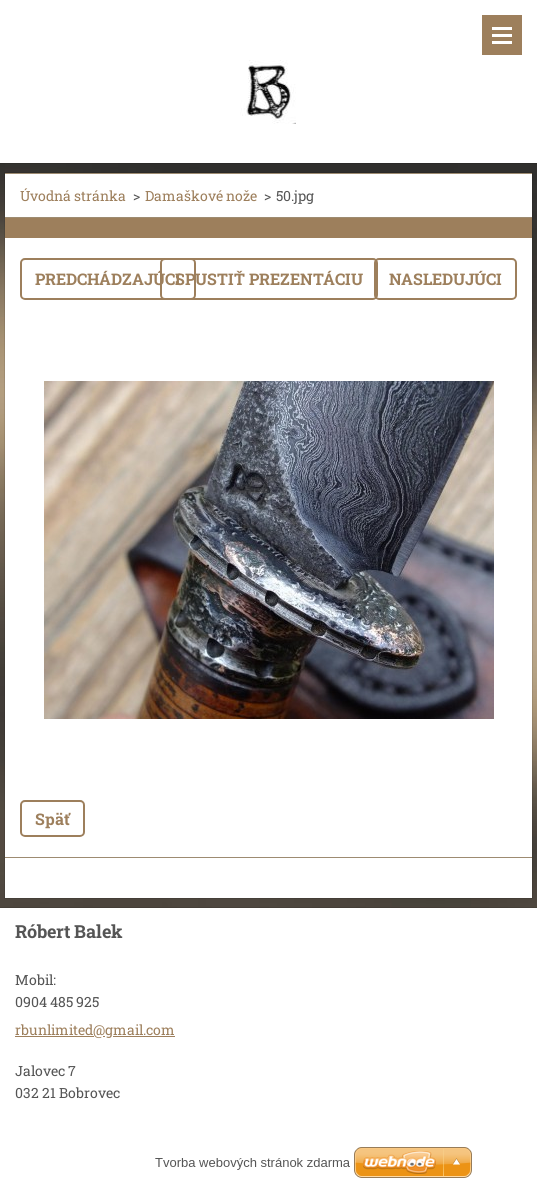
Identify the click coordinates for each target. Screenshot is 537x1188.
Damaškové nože (201, 195)
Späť (52, 818)
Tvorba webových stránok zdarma (252, 1162)
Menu (502, 35)
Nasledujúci (445, 278)
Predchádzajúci (108, 278)
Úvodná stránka (73, 195)
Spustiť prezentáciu (269, 278)
